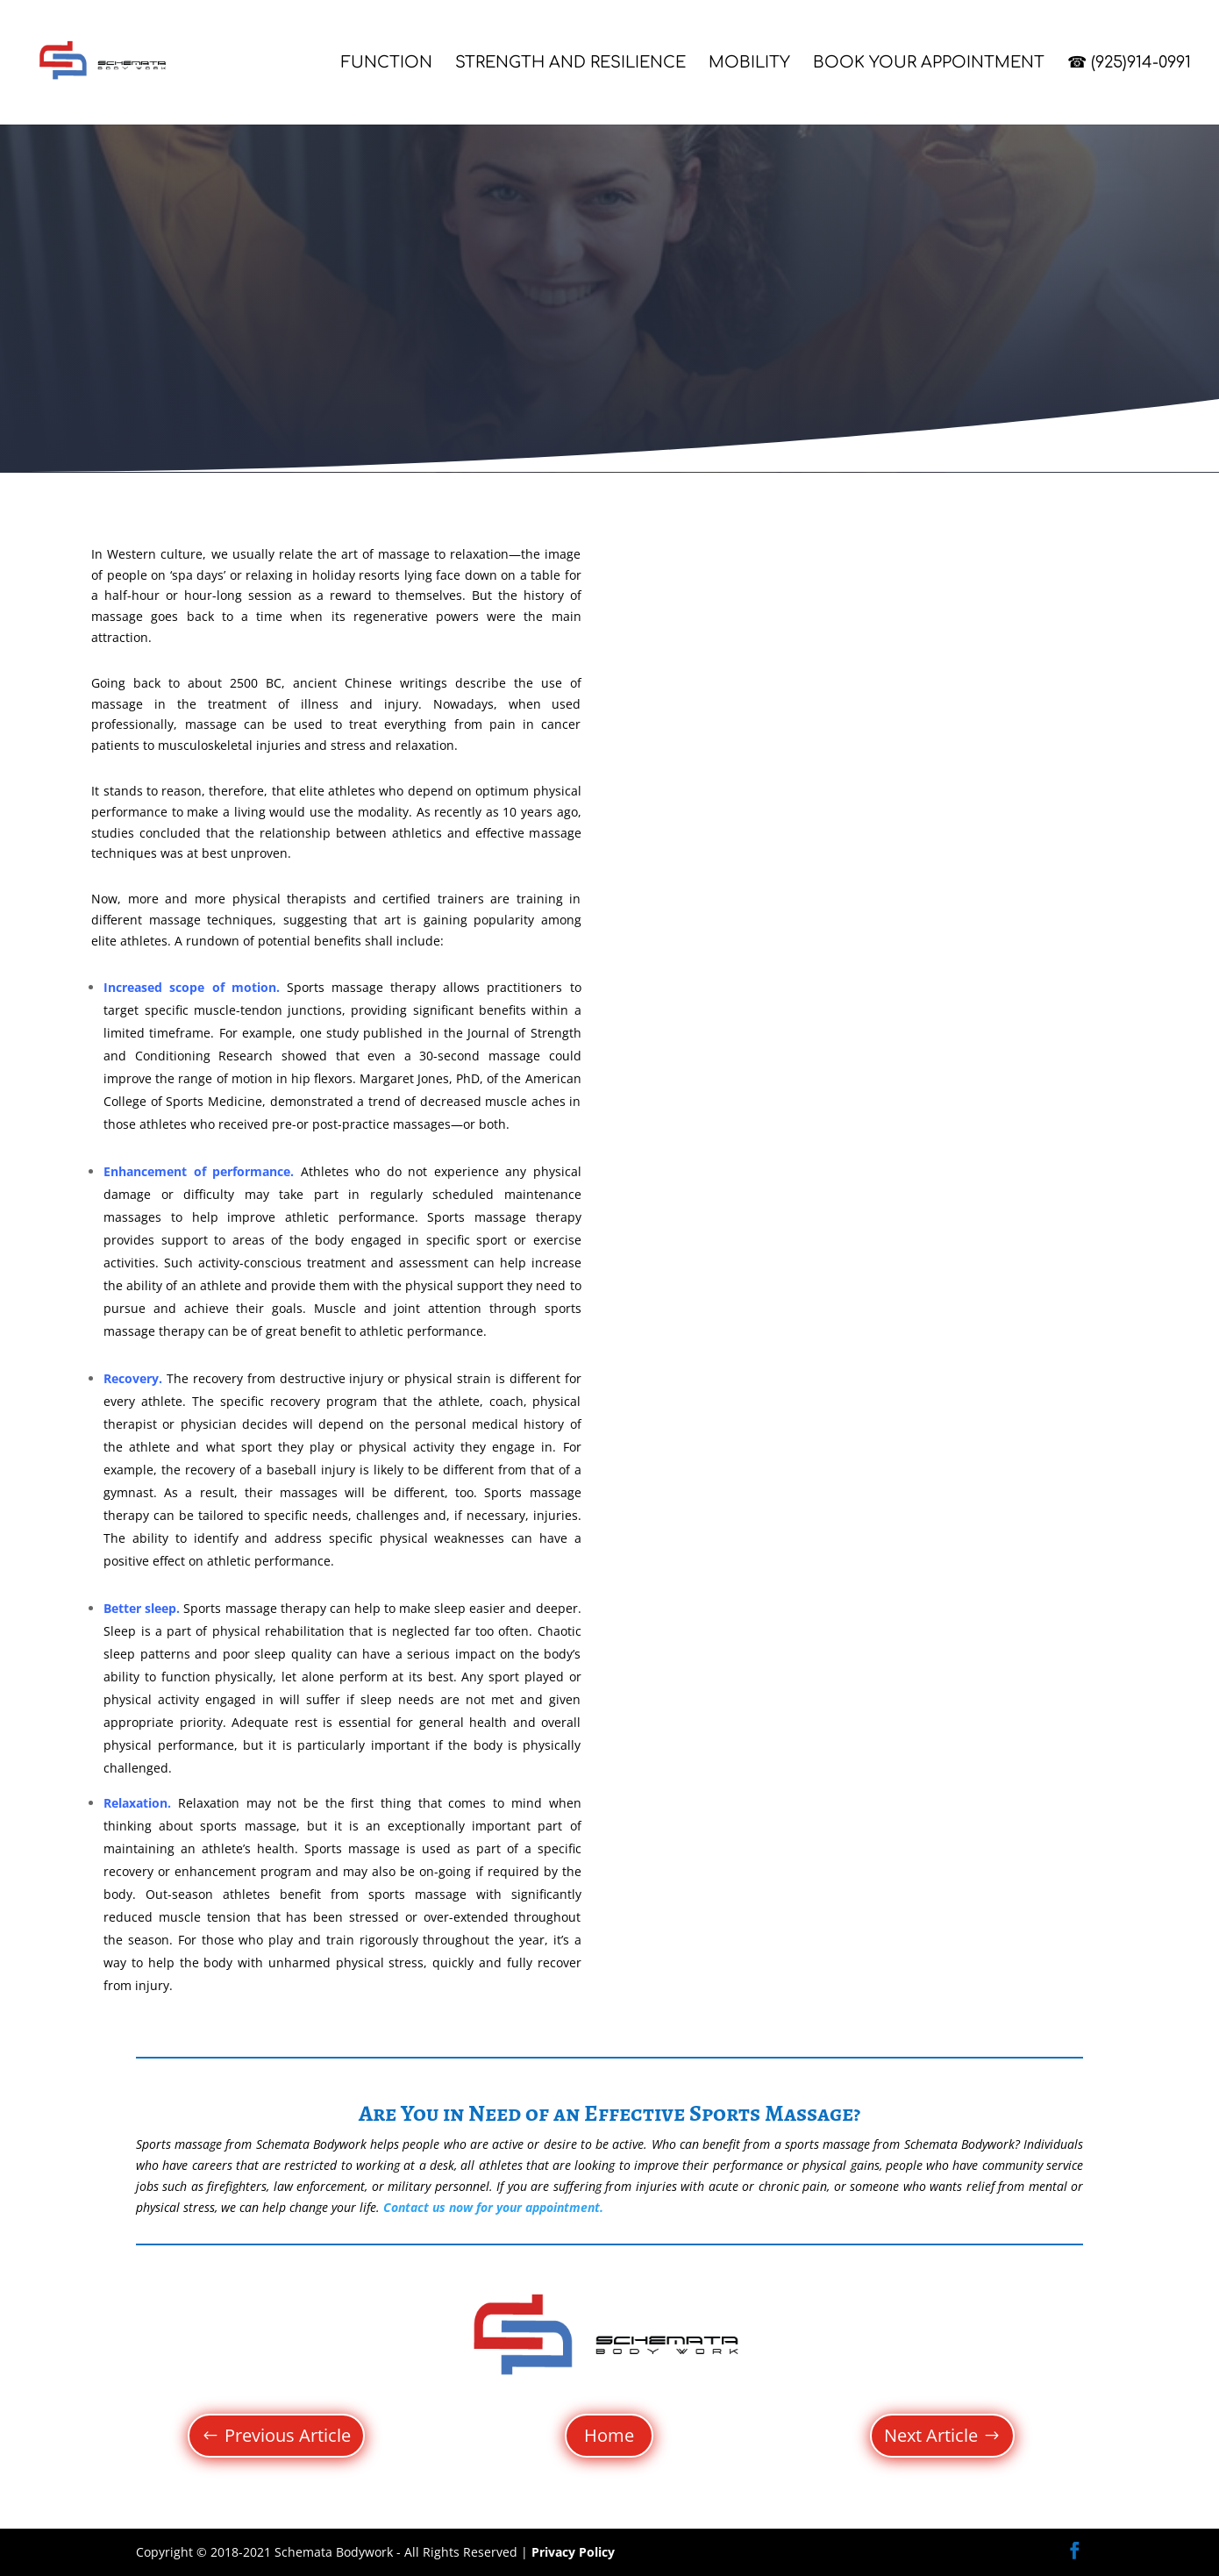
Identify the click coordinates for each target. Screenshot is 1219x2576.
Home (609, 2435)
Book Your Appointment (928, 63)
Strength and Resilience (570, 63)
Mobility (749, 63)
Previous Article (288, 2435)
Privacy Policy (573, 2552)
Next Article (931, 2435)
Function (386, 63)
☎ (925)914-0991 (1129, 63)
